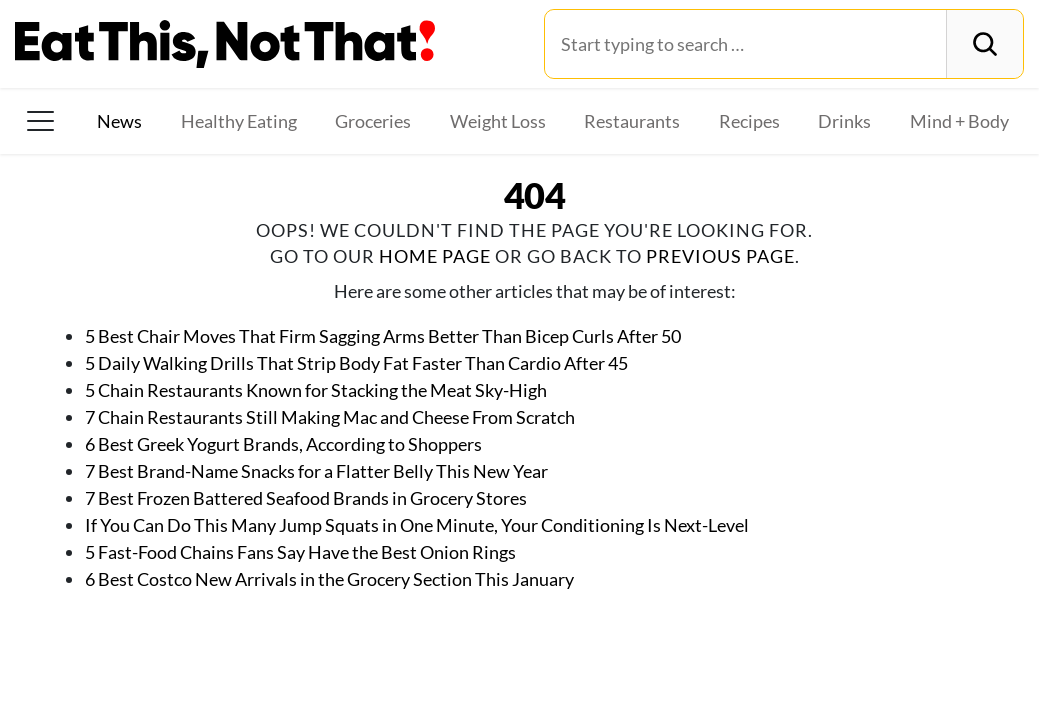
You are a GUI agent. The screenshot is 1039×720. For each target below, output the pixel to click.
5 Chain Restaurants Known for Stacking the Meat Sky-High (316, 390)
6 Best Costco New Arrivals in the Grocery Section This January (329, 579)
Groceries (373, 121)
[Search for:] (745, 44)
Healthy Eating (239, 121)
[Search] (984, 44)
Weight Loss (498, 121)
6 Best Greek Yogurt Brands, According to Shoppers (283, 444)
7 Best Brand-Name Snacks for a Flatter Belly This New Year (316, 471)
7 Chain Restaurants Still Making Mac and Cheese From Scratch (330, 417)
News (119, 121)
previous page (720, 256)
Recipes (749, 121)
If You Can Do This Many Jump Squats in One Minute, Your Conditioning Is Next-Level (417, 525)
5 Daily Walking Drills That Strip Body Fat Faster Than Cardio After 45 (356, 363)
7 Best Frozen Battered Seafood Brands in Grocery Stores (306, 498)
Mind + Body (959, 121)
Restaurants (632, 121)
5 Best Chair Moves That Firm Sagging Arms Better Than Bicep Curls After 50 (383, 336)
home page (435, 256)
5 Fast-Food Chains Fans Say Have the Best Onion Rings (300, 552)
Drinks (844, 121)
